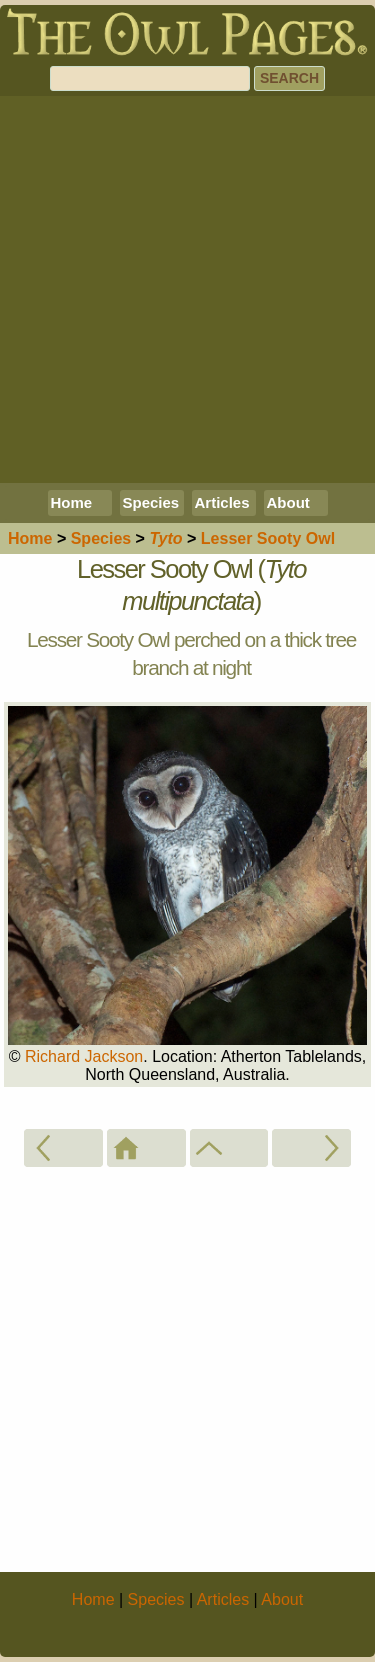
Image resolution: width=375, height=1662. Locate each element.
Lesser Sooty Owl (268, 538)
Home (72, 502)
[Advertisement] (187, 289)
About (288, 502)
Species (151, 502)
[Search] (150, 78)
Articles (222, 502)
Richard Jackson (84, 1056)
